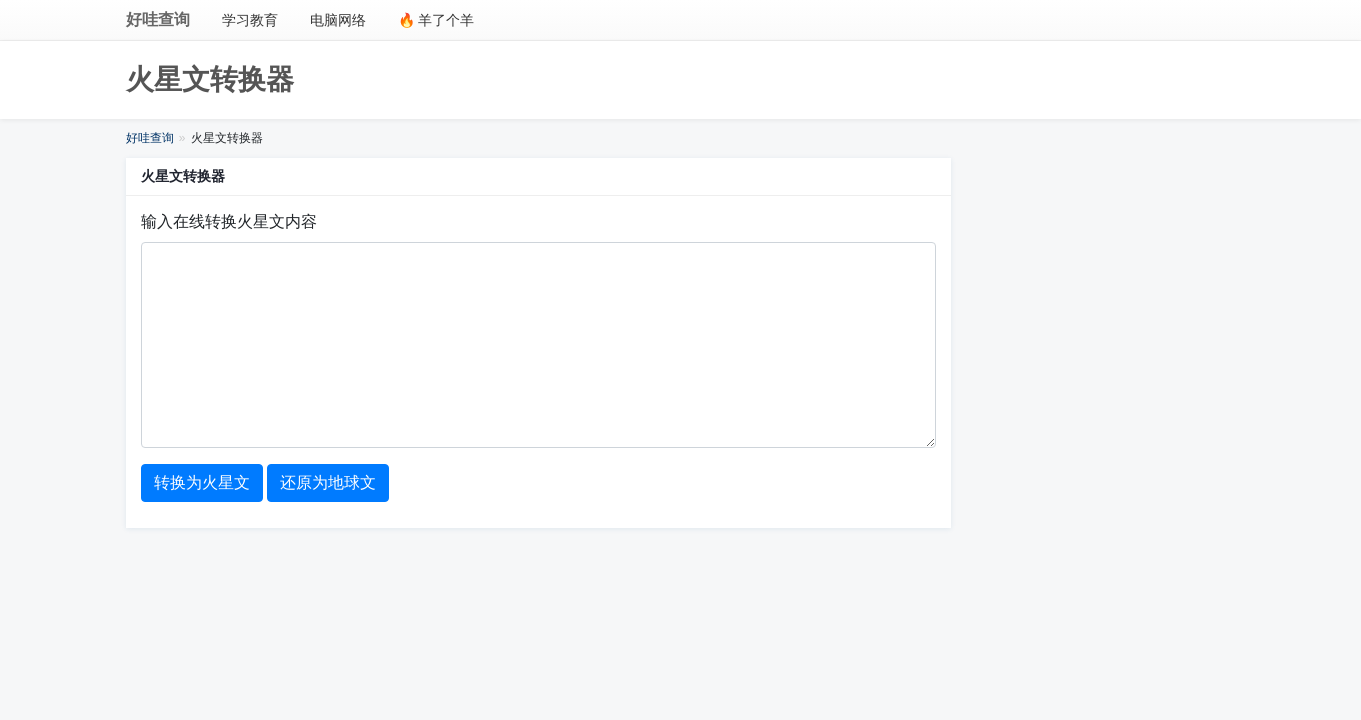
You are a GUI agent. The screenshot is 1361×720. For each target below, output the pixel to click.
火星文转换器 (210, 79)
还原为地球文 (328, 482)
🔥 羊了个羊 (436, 20)
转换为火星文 (202, 482)
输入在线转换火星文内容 (229, 221)
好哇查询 (158, 19)
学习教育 (250, 20)
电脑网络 (338, 20)
